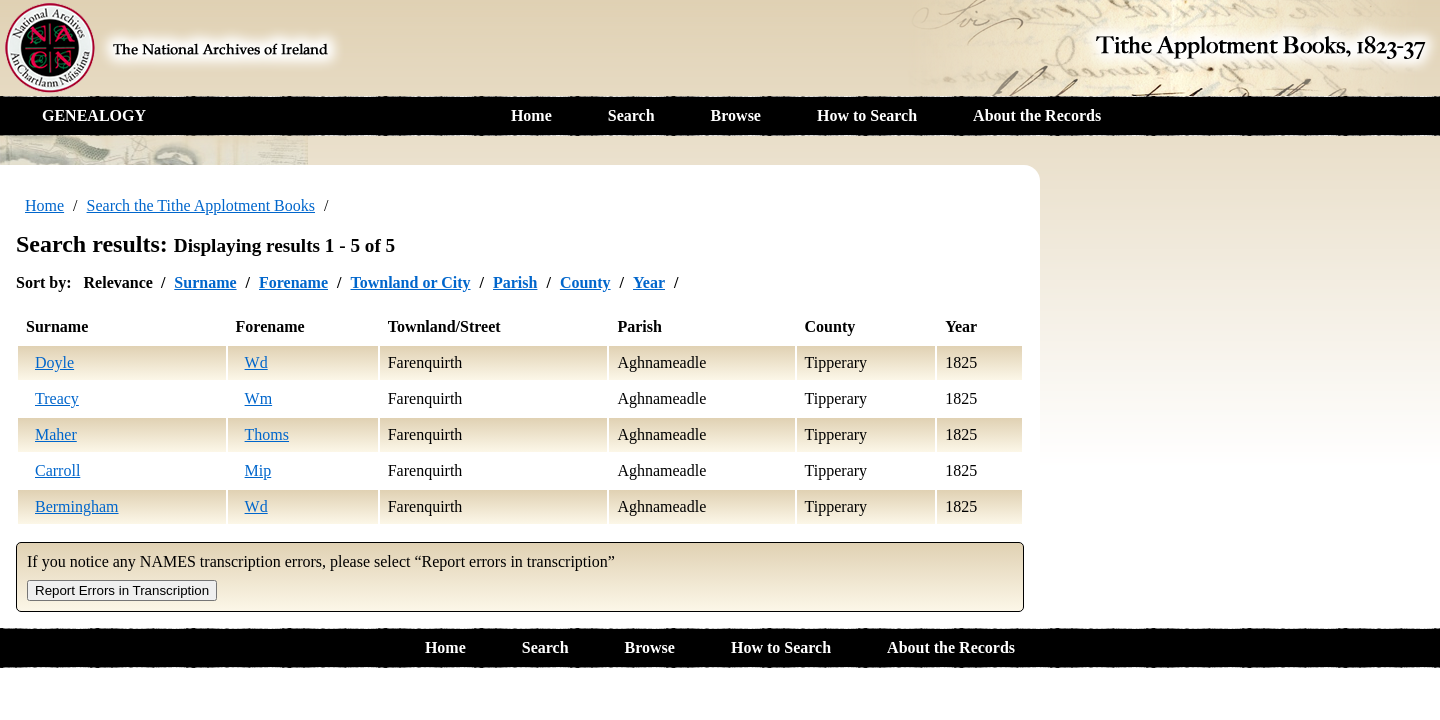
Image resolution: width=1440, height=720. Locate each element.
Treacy (57, 398)
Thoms (267, 434)
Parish (515, 282)
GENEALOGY (94, 115)
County (585, 282)
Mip (258, 470)
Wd (256, 362)
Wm (259, 398)
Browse (736, 115)
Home (531, 115)
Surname (205, 282)
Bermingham (77, 506)
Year (649, 282)
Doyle (54, 362)
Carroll (57, 470)
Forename (293, 282)
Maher (56, 434)
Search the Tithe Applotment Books (201, 205)
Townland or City (410, 282)
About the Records (1037, 115)
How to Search (867, 115)
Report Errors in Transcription (122, 590)
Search (631, 115)
